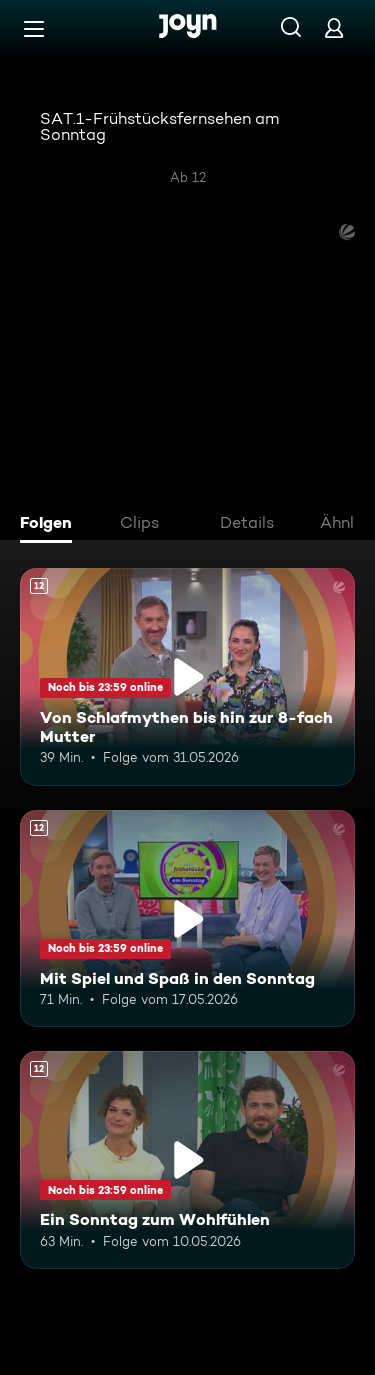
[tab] (51, 525)
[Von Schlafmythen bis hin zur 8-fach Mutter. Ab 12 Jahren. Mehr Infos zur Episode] (187, 677)
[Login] (334, 27)
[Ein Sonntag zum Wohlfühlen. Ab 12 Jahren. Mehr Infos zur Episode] (187, 1160)
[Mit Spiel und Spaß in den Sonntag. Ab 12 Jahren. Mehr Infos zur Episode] (187, 919)
